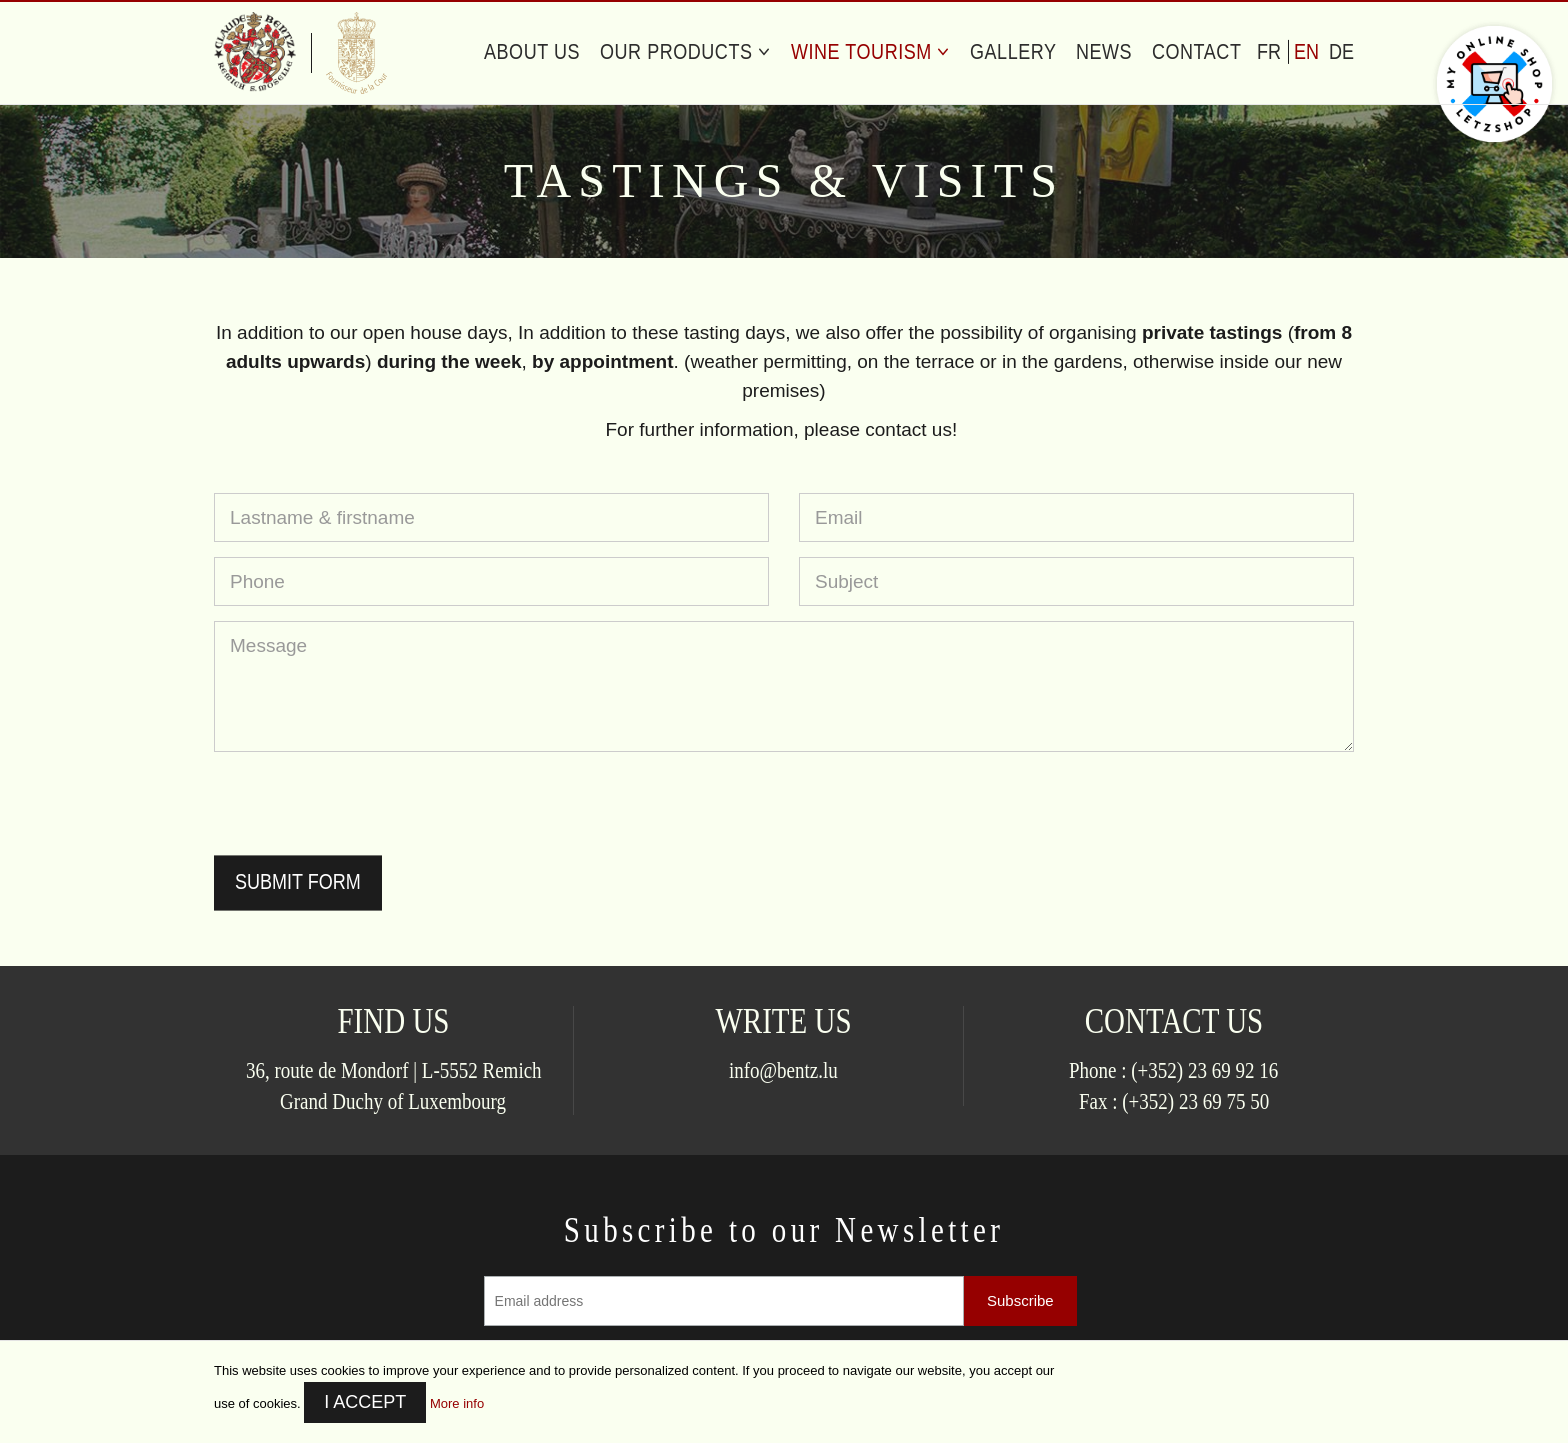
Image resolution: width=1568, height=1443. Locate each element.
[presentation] (366, 806)
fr (1269, 52)
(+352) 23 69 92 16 (1205, 1069)
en (1306, 52)
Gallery (1013, 52)
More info (457, 1403)
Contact (1196, 52)
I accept (365, 1402)
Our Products (685, 52)
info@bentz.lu (783, 1069)
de (1341, 52)
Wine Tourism (870, 52)
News (1104, 52)
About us (532, 52)
